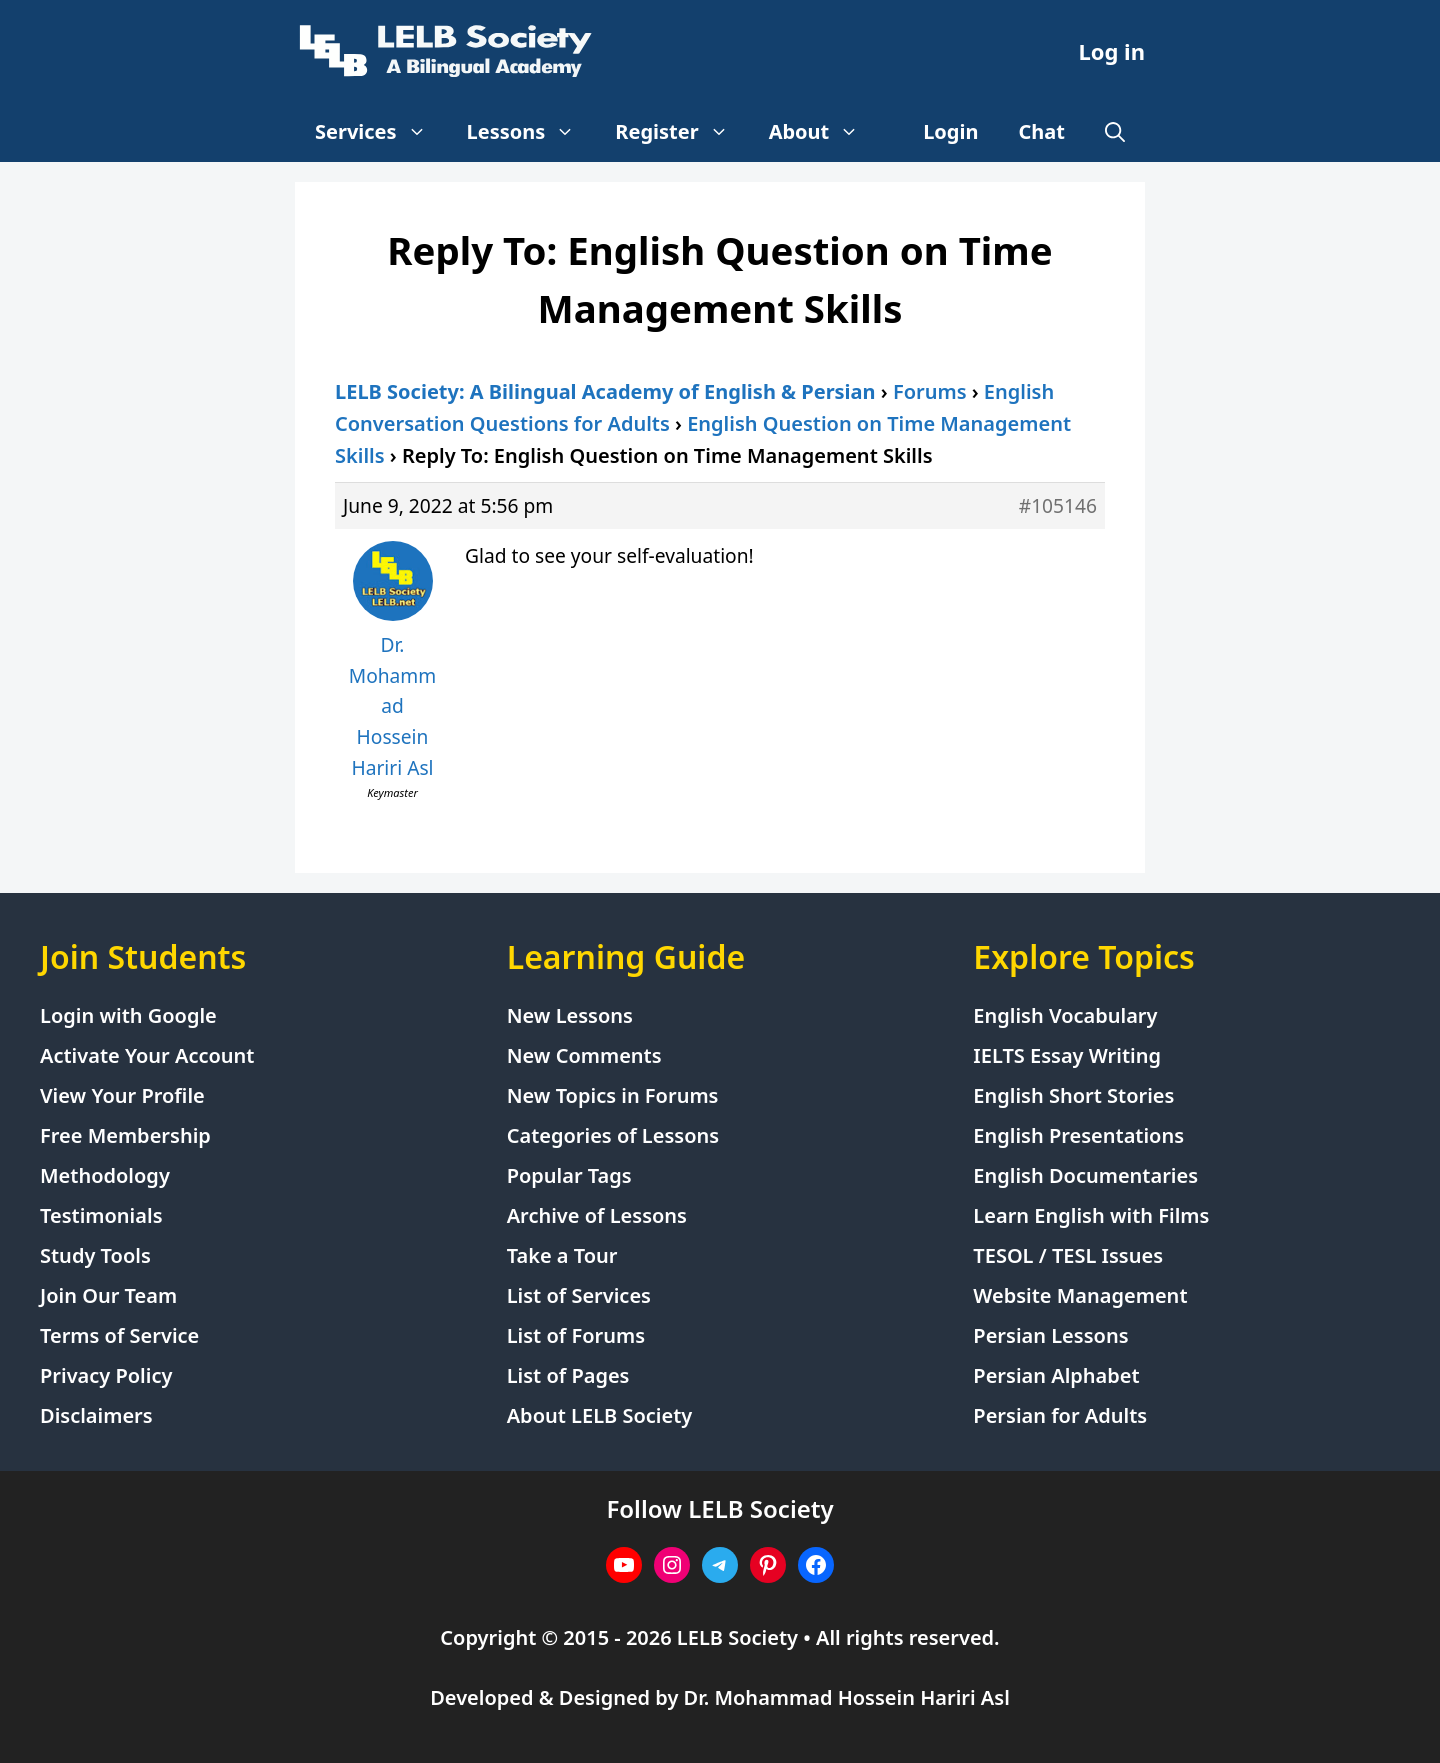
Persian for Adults (1060, 1415)
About (824, 132)
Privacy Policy (106, 1375)
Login (950, 131)
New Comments (584, 1055)
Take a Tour (562, 1255)
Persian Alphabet (1056, 1375)
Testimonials (101, 1215)
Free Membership (125, 1135)
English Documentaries (1085, 1175)
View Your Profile (122, 1095)
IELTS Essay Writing (1067, 1055)
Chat (1042, 131)
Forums (930, 391)
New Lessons (570, 1015)
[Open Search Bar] (1115, 132)
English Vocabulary (1065, 1015)
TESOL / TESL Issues (1068, 1255)
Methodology (105, 1175)
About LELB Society (600, 1415)
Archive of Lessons (597, 1215)
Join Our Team (108, 1295)
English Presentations (1078, 1135)
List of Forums (576, 1335)
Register (681, 132)
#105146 (1058, 505)
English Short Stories (1073, 1095)
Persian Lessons (1050, 1335)
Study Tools (95, 1255)
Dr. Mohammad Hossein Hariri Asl (847, 1697)
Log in (1111, 51)
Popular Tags (569, 1175)
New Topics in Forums (613, 1095)
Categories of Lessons (613, 1135)
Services (381, 132)
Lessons (531, 132)
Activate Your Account (147, 1055)
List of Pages (568, 1375)
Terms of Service (119, 1335)
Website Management (1080, 1295)
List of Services (579, 1295)
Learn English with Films (1091, 1215)
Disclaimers (96, 1415)
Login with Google (128, 1015)
